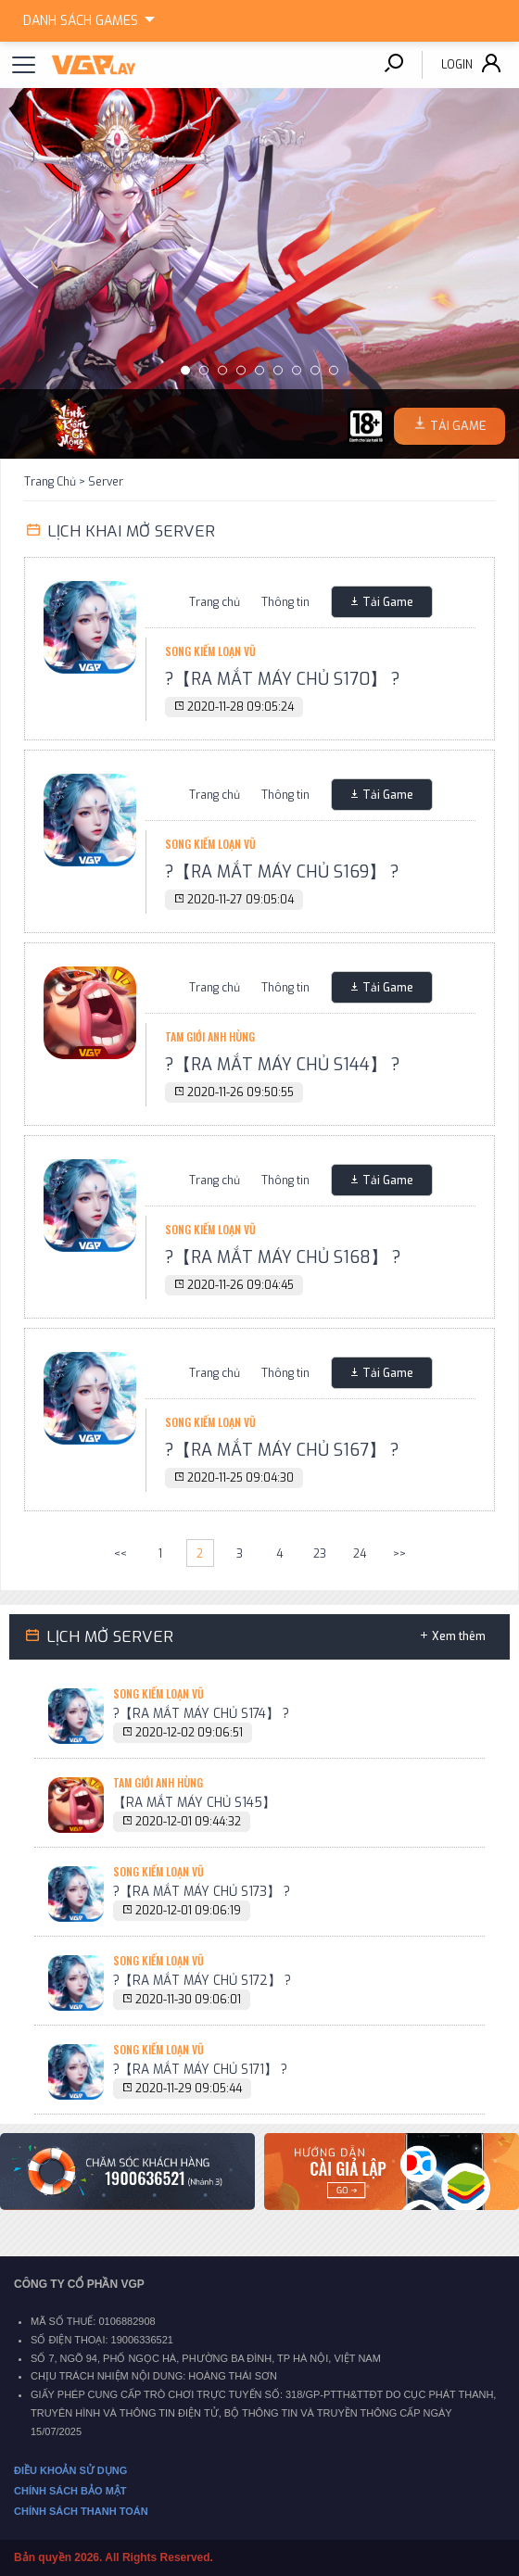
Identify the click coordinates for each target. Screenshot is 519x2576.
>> (399, 1554)
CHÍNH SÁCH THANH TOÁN (81, 2511)
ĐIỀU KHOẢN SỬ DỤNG (70, 2470)
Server (105, 481)
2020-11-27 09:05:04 (240, 899)
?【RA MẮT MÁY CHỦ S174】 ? (201, 1713)
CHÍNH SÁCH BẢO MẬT (70, 2490)
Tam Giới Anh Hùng (210, 1036)
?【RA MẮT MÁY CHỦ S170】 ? (282, 679)
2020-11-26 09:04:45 (240, 1285)
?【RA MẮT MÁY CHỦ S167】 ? (282, 1450)
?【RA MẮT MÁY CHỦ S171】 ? (200, 2069)
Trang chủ (214, 602)
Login (457, 64)
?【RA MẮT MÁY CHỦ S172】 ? (202, 1980)
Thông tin (285, 602)
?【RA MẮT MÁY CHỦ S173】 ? (201, 1891)
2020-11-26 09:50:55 (240, 1092)
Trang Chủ (50, 481)
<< (120, 1554)
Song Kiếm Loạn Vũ (210, 651)
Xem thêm (459, 1636)
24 (359, 1554)
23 (319, 1554)
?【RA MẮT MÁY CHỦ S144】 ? (282, 1065)
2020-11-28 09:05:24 (240, 707)
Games (92, 18)
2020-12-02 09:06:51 (189, 1732)
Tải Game (387, 602)
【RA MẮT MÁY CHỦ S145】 (194, 1802)
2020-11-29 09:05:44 (188, 2088)
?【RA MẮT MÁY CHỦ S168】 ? (283, 1257)
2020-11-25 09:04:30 (240, 1478)
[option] (259, 273)
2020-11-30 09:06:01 (188, 1999)
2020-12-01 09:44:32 (188, 1821)
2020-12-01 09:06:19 (188, 1910)
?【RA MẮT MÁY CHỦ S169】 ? (282, 872)
